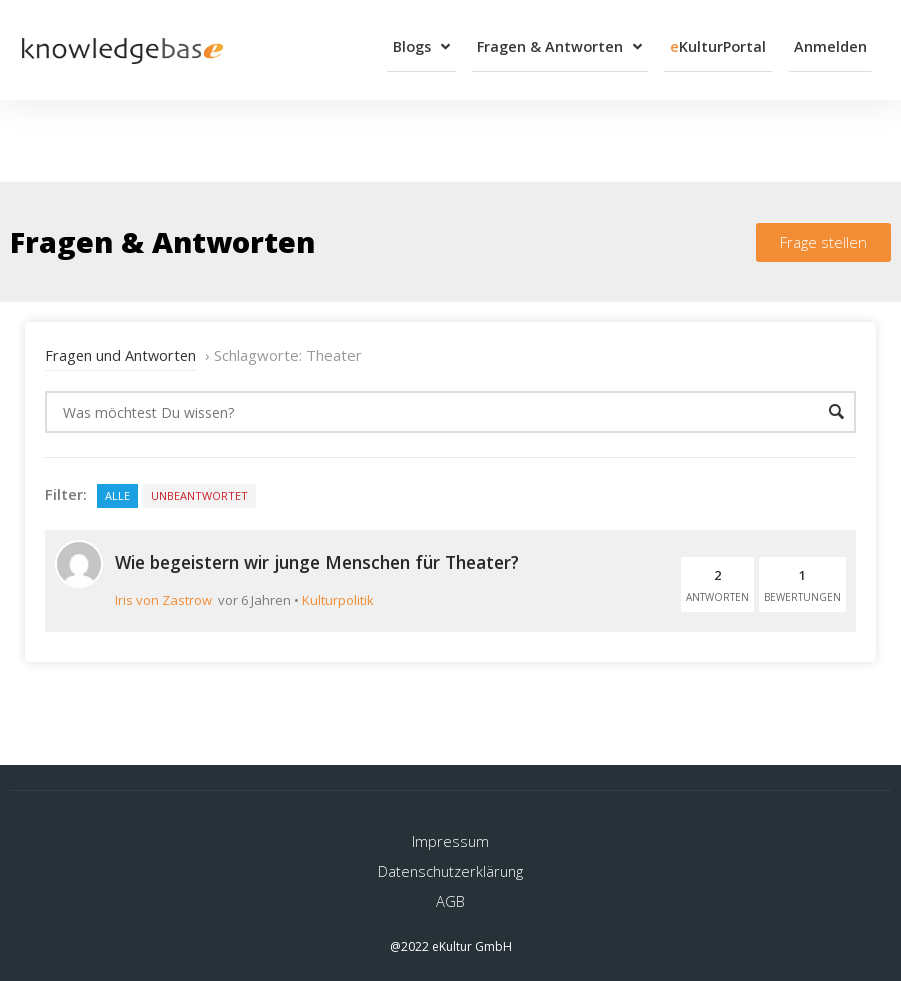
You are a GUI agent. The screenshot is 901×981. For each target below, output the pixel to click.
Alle (117, 488)
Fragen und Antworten (122, 348)
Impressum (451, 832)
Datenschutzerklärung (451, 862)
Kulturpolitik (338, 592)
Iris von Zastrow (163, 592)
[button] (823, 235)
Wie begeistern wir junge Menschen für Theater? (330, 554)
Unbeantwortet (199, 488)
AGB (450, 892)
